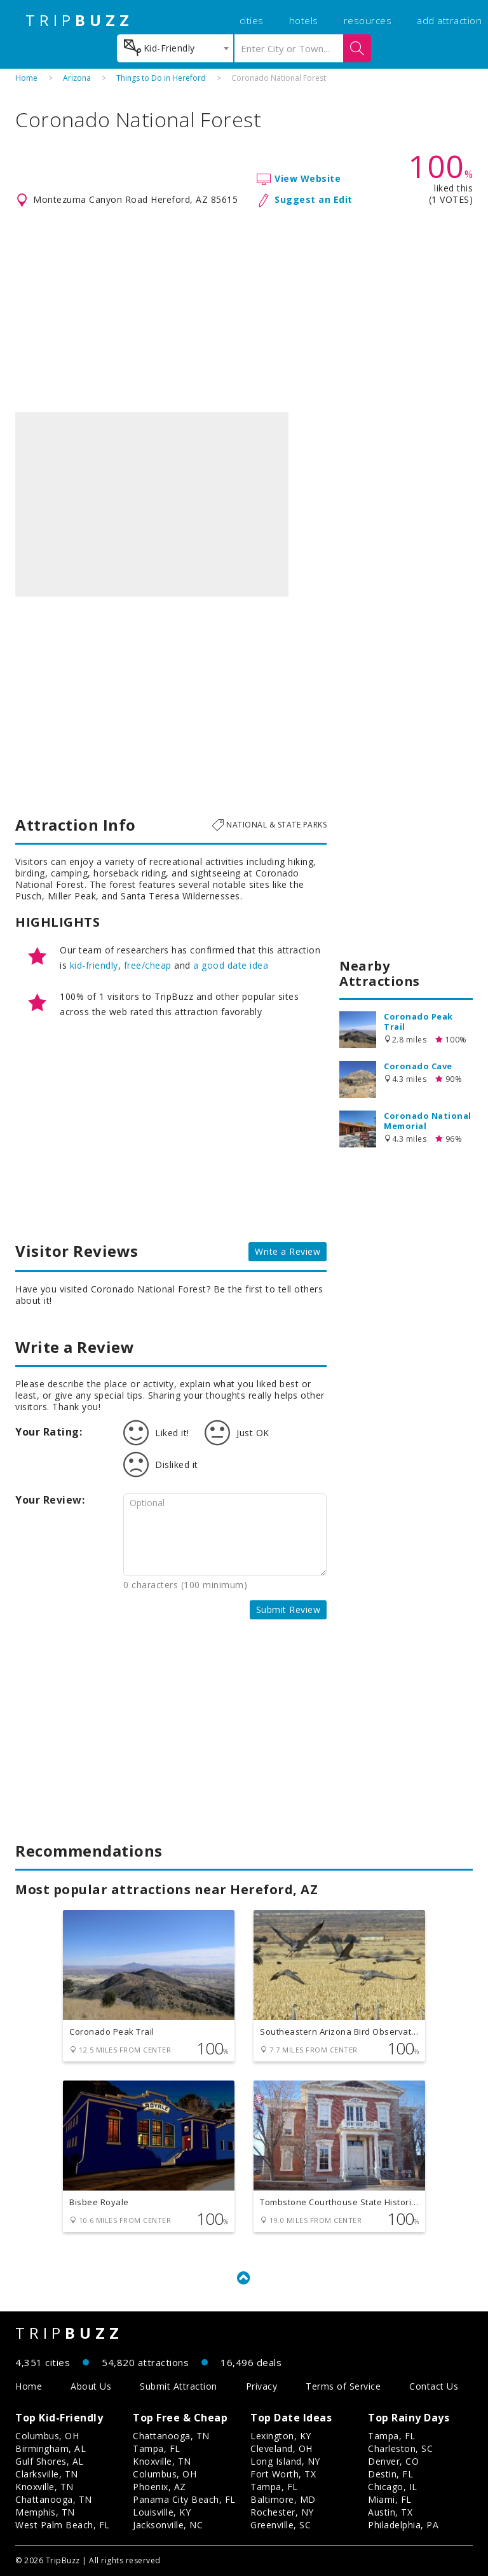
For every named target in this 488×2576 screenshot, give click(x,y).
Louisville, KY (162, 2512)
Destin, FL (390, 2474)
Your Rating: (48, 1431)
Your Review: (50, 1499)
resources (368, 20)
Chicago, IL (392, 2487)
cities (252, 20)
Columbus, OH (47, 2436)
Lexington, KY (280, 2436)
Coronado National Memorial (427, 1121)
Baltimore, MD (283, 2499)
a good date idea (230, 965)
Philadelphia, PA (403, 2525)
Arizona (77, 78)
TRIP (79, 20)
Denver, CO (393, 2461)
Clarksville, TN (46, 2474)
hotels (303, 20)
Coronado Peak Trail (418, 1021)
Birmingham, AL (50, 2448)
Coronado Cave (418, 1066)
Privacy (262, 2386)
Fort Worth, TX (283, 2474)
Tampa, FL (156, 2448)
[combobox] (175, 48)
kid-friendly (94, 965)
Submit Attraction (178, 2386)
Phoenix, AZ (159, 2487)
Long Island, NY (285, 2461)
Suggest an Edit (313, 199)
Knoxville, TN (44, 2487)
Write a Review (287, 1251)
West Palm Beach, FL (62, 2525)
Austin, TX (390, 2512)
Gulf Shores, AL (49, 2461)
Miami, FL (390, 2499)
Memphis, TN (45, 2512)
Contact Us (433, 2386)
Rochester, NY (282, 2512)
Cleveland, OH (281, 2448)
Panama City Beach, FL (184, 2499)
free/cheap (148, 965)
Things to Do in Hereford (161, 78)
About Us (91, 2386)
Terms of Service (343, 2386)
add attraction (449, 20)
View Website (307, 178)
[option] (151, 504)
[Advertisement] (244, 310)
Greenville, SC (280, 2525)
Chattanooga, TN (53, 2499)
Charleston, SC (400, 2448)
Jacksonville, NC (168, 2525)
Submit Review (288, 1609)
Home (26, 78)
